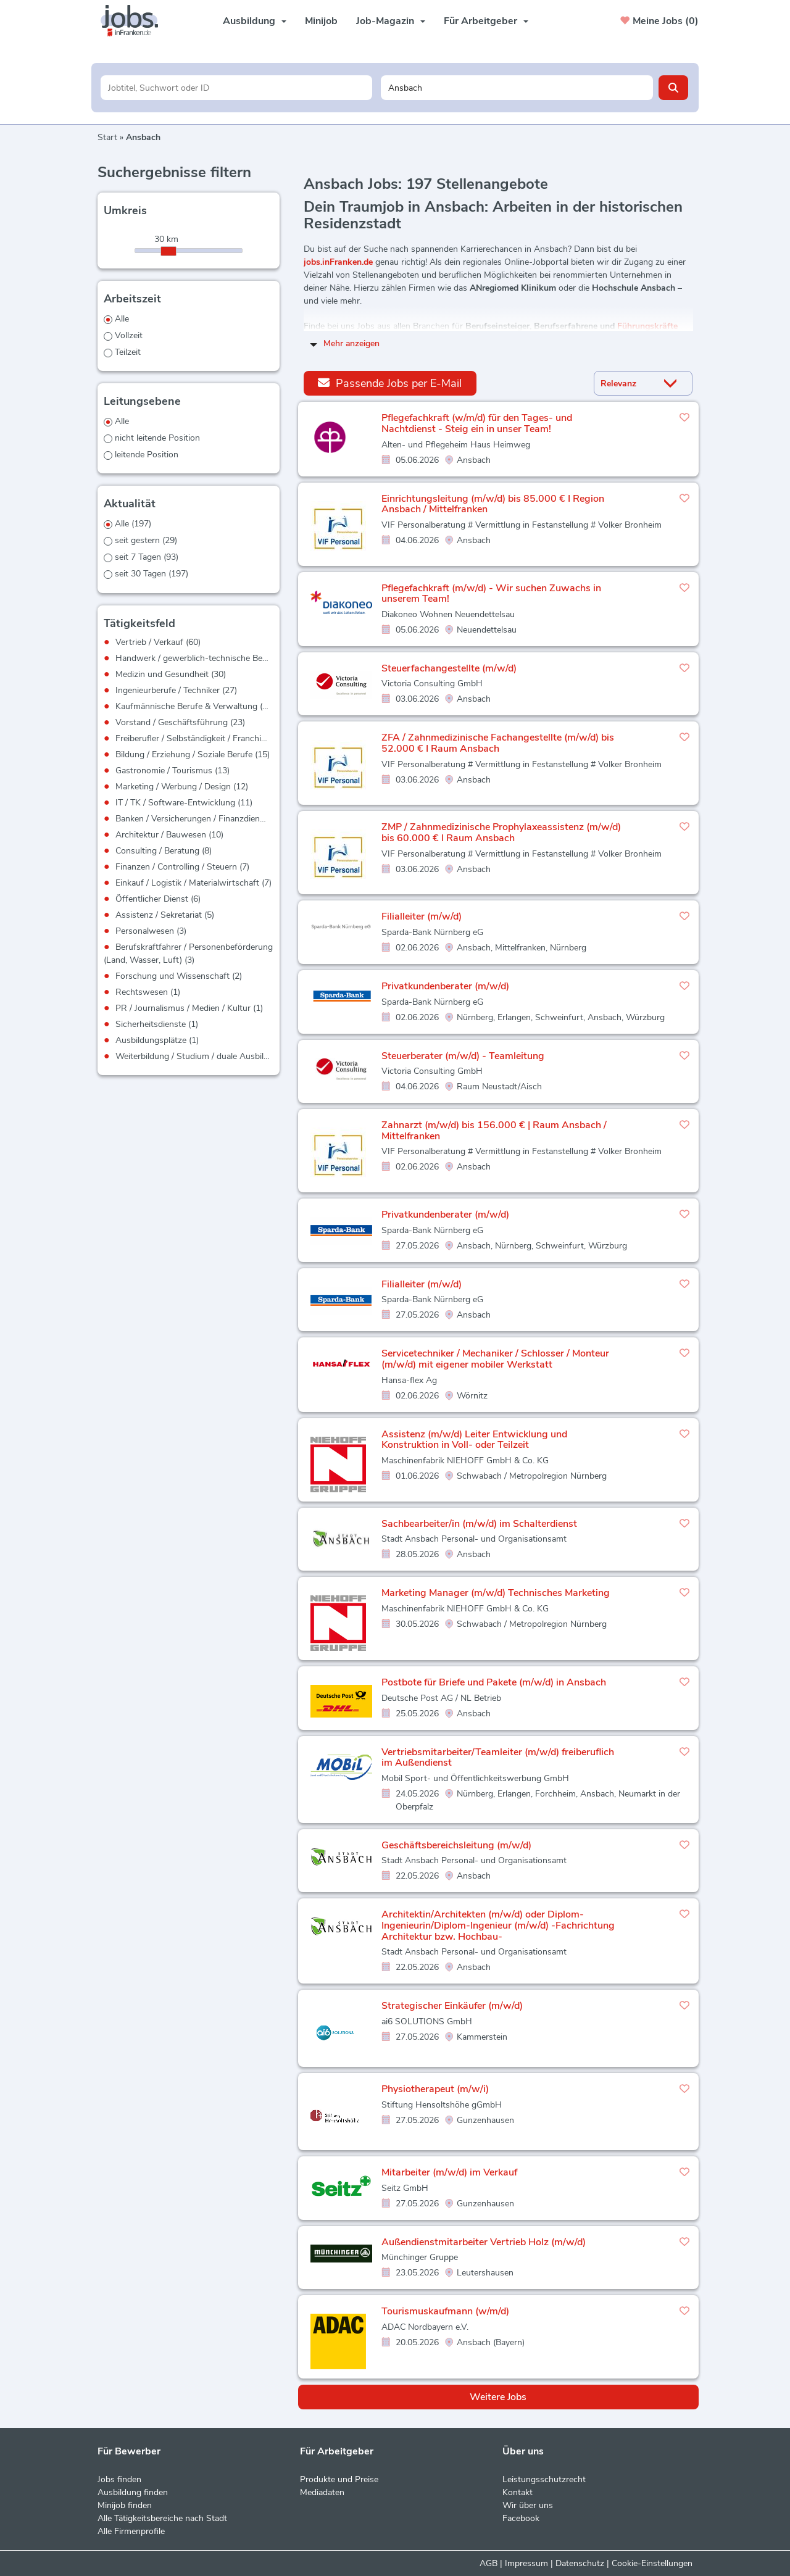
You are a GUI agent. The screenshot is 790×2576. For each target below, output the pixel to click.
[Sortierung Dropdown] (673, 383)
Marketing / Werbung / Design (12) (181, 786)
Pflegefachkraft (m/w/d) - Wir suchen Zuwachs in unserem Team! (491, 593)
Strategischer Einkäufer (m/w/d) (452, 2006)
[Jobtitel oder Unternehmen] (237, 87)
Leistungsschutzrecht (544, 2479)
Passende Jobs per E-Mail (390, 383)
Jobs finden (119, 2479)
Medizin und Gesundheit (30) (170, 674)
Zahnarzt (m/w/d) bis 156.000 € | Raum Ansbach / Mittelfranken (494, 1130)
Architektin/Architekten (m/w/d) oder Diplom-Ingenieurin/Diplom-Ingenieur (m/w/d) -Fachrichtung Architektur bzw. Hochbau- (498, 1925)
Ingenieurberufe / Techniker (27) (176, 690)
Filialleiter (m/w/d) (421, 916)
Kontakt (517, 2492)
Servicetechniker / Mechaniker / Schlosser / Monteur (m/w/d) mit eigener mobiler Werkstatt (495, 1359)
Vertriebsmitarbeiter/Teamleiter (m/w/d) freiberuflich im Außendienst (497, 1757)
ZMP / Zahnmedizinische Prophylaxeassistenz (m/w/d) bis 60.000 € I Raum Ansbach (501, 832)
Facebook (520, 2518)
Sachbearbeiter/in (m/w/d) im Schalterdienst (479, 1524)
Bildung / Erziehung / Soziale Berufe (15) (192, 754)
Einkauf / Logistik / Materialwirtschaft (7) (193, 883)
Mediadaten (322, 2492)
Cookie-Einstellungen (652, 2563)
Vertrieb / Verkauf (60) (158, 642)
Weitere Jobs (498, 2397)
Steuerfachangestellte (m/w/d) (449, 668)
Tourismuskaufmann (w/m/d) (445, 2311)
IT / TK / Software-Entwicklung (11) (183, 802)
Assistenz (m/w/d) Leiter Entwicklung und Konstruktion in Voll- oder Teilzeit (474, 1439)
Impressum (526, 2563)
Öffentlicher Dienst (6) (158, 899)
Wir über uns (527, 2505)
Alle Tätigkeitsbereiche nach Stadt (162, 2518)
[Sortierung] (627, 383)
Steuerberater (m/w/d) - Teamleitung (462, 1056)
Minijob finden (125, 2505)
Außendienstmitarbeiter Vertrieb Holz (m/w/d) (483, 2242)
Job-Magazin (390, 21)
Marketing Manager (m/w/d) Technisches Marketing (495, 1593)
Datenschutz (579, 2563)
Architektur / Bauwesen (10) (169, 835)
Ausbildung (254, 21)
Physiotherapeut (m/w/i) (435, 2089)
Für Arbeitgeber (486, 21)
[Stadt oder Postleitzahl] (517, 87)
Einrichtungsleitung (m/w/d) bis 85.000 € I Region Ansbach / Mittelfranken (492, 504)
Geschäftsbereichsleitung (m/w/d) (456, 1845)
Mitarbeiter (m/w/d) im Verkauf (449, 2172)
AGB (488, 2563)
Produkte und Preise (339, 2479)
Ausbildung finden (133, 2492)
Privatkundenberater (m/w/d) (445, 986)
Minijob (321, 21)
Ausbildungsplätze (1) (157, 1040)
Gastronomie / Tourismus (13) (172, 770)
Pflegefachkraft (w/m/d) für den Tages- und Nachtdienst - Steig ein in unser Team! (476, 423)
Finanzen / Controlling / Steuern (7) (182, 867)
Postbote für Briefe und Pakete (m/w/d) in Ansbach (493, 1682)
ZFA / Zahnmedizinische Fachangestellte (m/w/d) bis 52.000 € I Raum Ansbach (497, 743)
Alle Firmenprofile (131, 2531)
